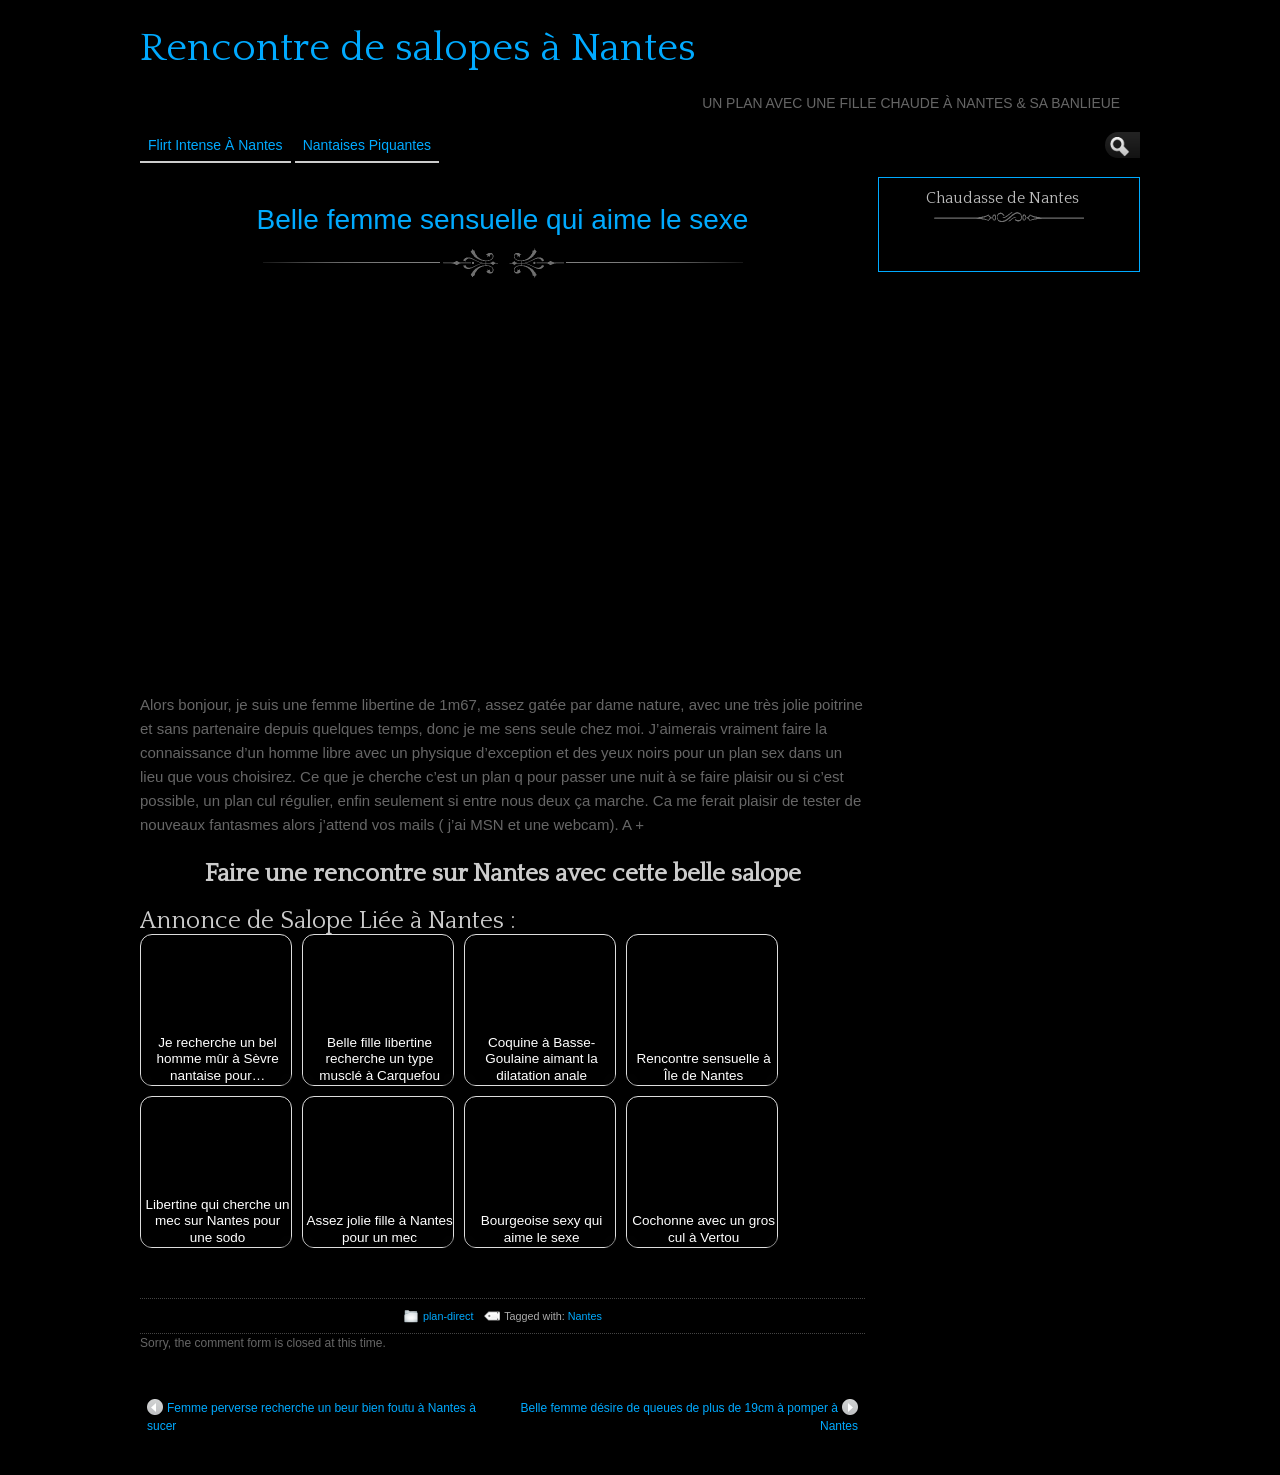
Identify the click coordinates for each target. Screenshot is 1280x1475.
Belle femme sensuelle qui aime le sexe (503, 219)
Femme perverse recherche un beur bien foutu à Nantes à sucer (311, 1416)
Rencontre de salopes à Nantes (418, 48)
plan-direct (448, 1316)
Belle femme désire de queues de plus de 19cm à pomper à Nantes (689, 1416)
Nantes (585, 1316)
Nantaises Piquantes (367, 145)
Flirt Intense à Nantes (215, 145)
